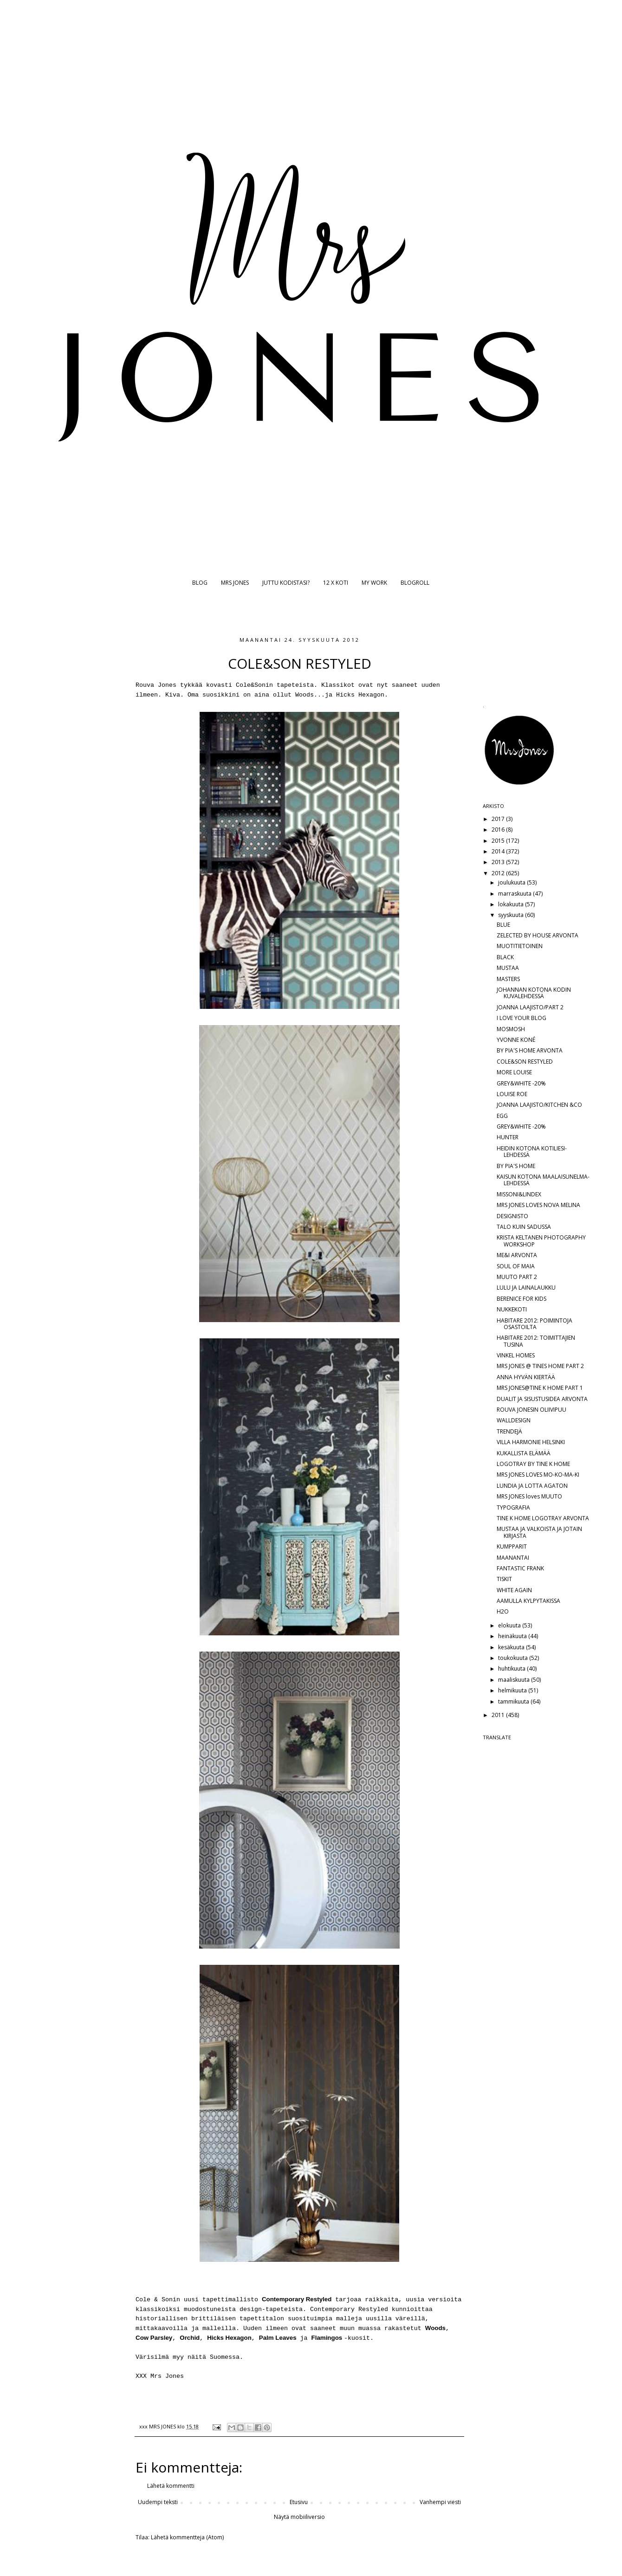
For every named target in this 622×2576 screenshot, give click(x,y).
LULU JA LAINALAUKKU (526, 1287)
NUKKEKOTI (512, 1309)
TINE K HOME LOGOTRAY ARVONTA (543, 1518)
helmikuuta (513, 1690)
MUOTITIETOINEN (520, 946)
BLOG (199, 583)
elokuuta (510, 1625)
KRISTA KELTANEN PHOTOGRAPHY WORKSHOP (541, 1240)
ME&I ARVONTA (517, 1255)
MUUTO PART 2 (517, 1277)
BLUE (503, 925)
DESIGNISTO (512, 1216)
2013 (499, 862)
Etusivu (299, 2502)
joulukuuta (512, 882)
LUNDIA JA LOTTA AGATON (532, 1486)
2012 (499, 873)
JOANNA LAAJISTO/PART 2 (530, 1007)
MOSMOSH (511, 1029)
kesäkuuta (512, 1647)
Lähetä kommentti (170, 2486)
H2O (503, 1611)
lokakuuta (511, 904)
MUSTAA (508, 968)
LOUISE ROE (512, 1094)
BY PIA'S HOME (516, 1166)
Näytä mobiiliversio (299, 2517)
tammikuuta (514, 1701)
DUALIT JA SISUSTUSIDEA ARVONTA (542, 1399)
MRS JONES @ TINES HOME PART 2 (540, 1366)
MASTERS (508, 979)
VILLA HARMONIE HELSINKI (531, 1442)
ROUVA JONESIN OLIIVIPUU (531, 1410)
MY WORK (374, 583)
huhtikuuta (512, 1668)
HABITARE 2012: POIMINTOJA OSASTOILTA (534, 1324)
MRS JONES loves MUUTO (529, 1496)
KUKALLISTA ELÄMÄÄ (524, 1453)
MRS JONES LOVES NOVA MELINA (538, 1205)
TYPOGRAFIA (513, 1507)
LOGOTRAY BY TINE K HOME (533, 1464)
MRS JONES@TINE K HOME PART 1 (540, 1388)
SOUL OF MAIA (516, 1266)
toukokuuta (513, 1658)
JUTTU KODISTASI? (286, 583)
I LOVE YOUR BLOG (521, 1018)
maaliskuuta (514, 1680)
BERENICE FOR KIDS (521, 1299)
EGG (502, 1116)
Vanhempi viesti (440, 2502)
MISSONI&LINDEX (519, 1194)
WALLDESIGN (514, 1420)
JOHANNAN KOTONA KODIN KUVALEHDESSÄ (534, 993)
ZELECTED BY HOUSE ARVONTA (537, 935)
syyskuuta (511, 915)
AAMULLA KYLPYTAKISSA (528, 1601)
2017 (499, 819)
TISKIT (504, 1579)
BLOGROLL (415, 583)
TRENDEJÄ (509, 1431)
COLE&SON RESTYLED (525, 1061)
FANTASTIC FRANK (520, 1568)
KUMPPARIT (512, 1546)
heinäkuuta (513, 1636)
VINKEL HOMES (516, 1355)
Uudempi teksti (158, 2502)
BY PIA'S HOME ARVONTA (530, 1050)
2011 (499, 1715)
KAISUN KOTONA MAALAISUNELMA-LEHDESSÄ (543, 1180)
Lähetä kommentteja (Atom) (187, 2537)
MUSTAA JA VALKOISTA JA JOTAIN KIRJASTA (539, 1532)
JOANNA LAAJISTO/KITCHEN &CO (539, 1105)
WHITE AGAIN (514, 1590)
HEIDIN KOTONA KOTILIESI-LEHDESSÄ (532, 1151)
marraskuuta (515, 893)
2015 (499, 841)
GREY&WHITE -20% (521, 1083)
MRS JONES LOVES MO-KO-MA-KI (538, 1474)
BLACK (505, 957)
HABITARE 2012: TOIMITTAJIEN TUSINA (536, 1341)
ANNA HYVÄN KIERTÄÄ (526, 1377)
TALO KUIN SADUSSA (524, 1227)
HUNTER (507, 1137)
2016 (499, 829)
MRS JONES (235, 583)
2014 (499, 851)
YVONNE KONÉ (516, 1040)
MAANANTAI (513, 1558)
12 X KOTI (335, 583)
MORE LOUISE (514, 1072)
